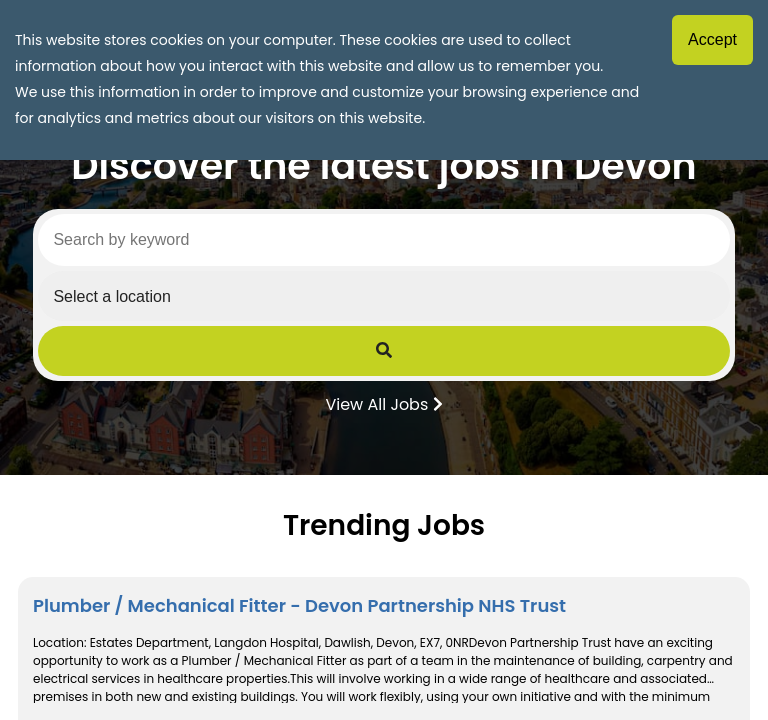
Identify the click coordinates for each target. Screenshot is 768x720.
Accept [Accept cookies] (712, 39)
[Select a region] (383, 296)
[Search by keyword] (383, 240)
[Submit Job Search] (383, 351)
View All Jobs (383, 403)
